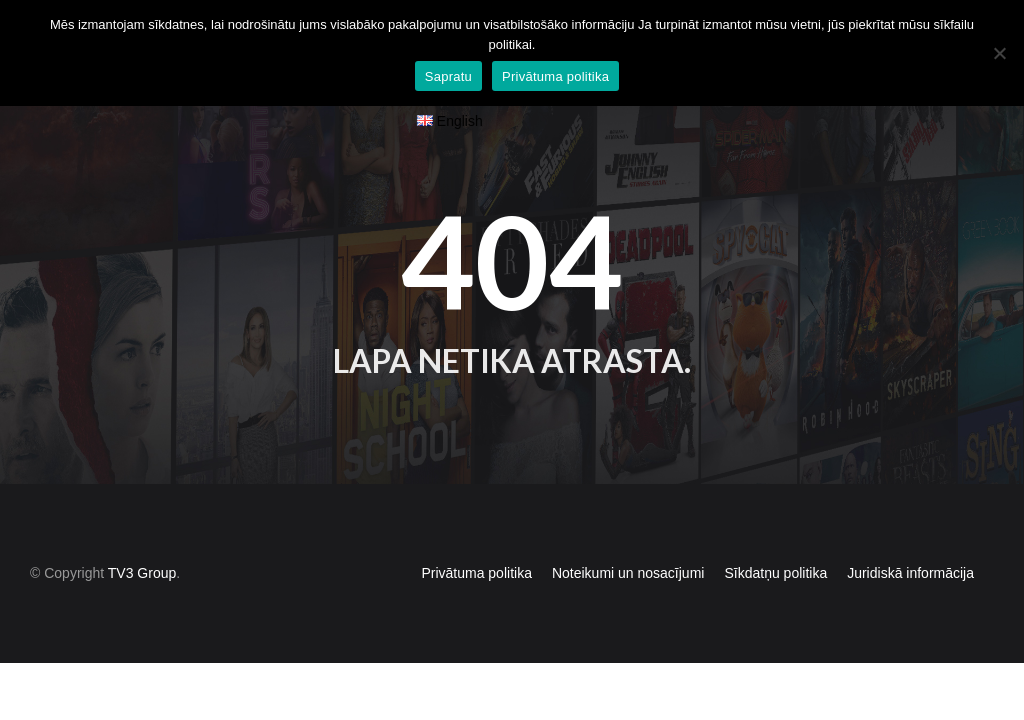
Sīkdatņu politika (775, 536)
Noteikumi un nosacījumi (628, 536)
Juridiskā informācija (910, 536)
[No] (999, 53)
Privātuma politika (476, 536)
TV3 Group (142, 536)
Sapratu (448, 76)
